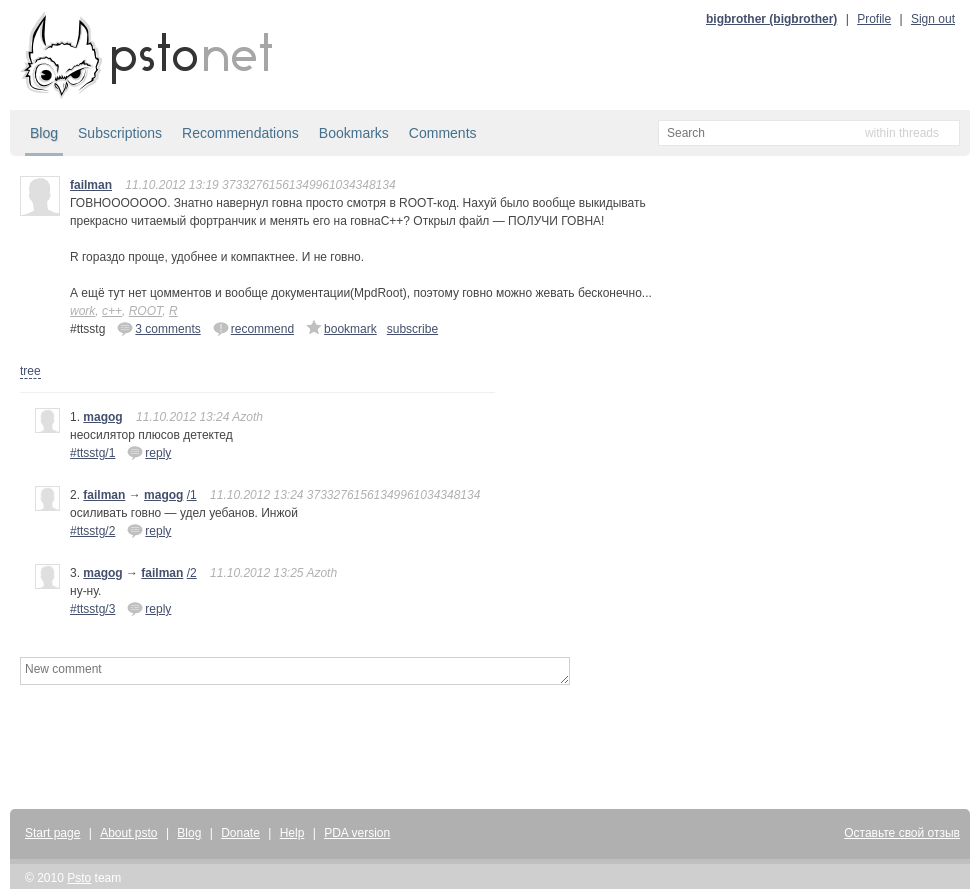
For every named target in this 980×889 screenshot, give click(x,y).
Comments (443, 133)
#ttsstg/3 (92, 609)
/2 (192, 573)
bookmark (341, 328)
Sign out (933, 19)
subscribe (412, 329)
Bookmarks (354, 133)
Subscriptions (120, 133)
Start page (52, 833)
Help (292, 833)
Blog (44, 133)
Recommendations (240, 133)
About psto (128, 833)
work (82, 311)
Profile (874, 19)
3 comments (158, 328)
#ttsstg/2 (92, 531)
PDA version (357, 833)
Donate (240, 833)
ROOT (146, 311)
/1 (192, 495)
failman (91, 185)
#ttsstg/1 (92, 453)
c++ (112, 311)
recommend (253, 328)
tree (30, 371)
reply (149, 452)
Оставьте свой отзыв (902, 833)
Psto (79, 878)
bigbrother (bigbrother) (771, 19)
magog (102, 417)
